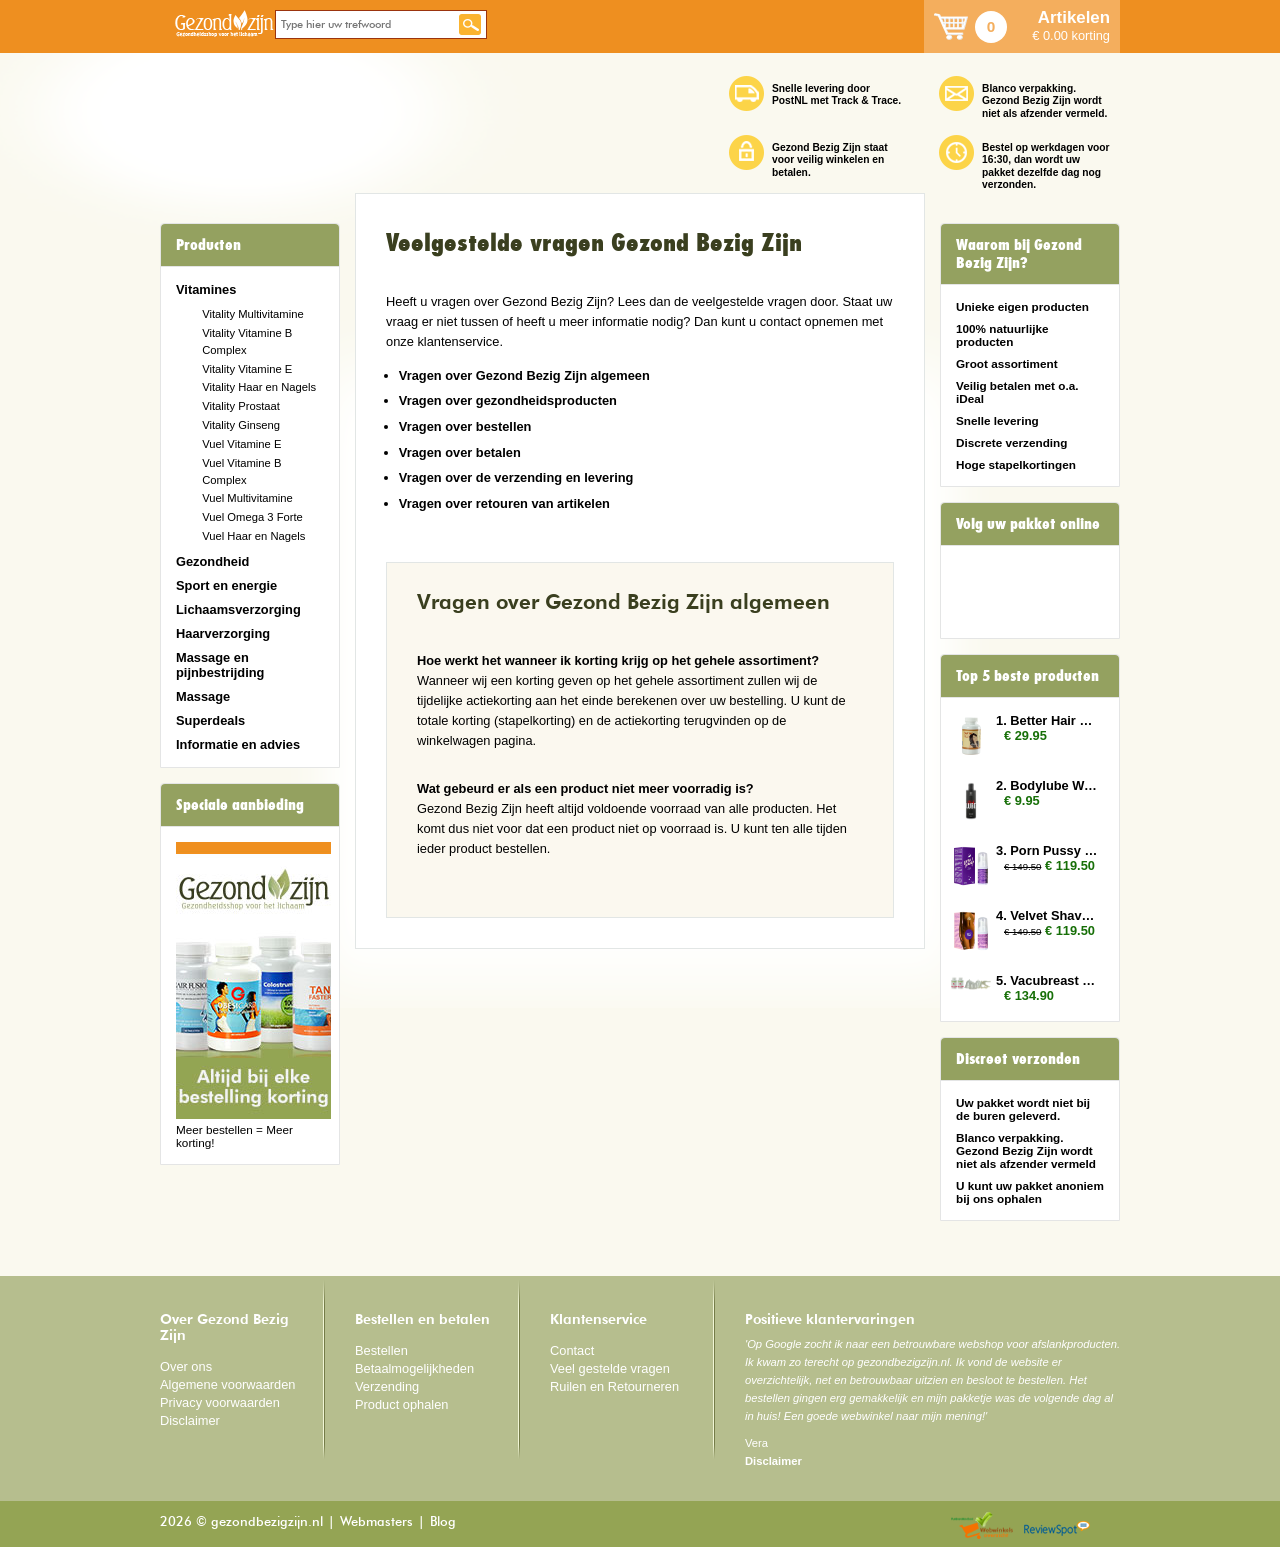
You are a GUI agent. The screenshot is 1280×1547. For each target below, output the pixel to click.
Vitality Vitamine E (247, 369)
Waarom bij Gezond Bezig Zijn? (1019, 254)
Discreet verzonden (1018, 1059)
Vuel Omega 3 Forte (252, 517)
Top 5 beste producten (1027, 676)
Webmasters (376, 1522)
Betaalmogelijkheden (414, 1368)
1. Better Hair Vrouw (1048, 720)
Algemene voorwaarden (228, 1384)
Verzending (387, 1386)
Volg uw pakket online (1028, 524)
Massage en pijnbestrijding (220, 665)
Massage (203, 696)
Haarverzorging (223, 633)
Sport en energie (226, 585)
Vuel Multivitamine (247, 498)
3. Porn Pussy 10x (1048, 850)
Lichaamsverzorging (238, 609)
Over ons (186, 1366)
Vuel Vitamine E (241, 444)
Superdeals (210, 720)
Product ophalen (401, 1404)
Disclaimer (190, 1420)
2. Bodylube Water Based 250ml (1048, 785)
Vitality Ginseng (241, 425)
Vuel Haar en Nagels (253, 536)
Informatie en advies (238, 744)
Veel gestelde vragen (610, 1368)
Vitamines (206, 289)
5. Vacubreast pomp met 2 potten (1048, 980)
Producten (208, 245)
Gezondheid (212, 561)
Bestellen (381, 1350)
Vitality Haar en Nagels (259, 387)
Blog (443, 1522)
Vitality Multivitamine (252, 314)
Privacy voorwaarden (220, 1402)
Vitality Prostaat (241, 406)
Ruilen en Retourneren (614, 1386)
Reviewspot (1057, 1526)
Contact (572, 1350)
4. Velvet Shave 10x (1048, 915)
